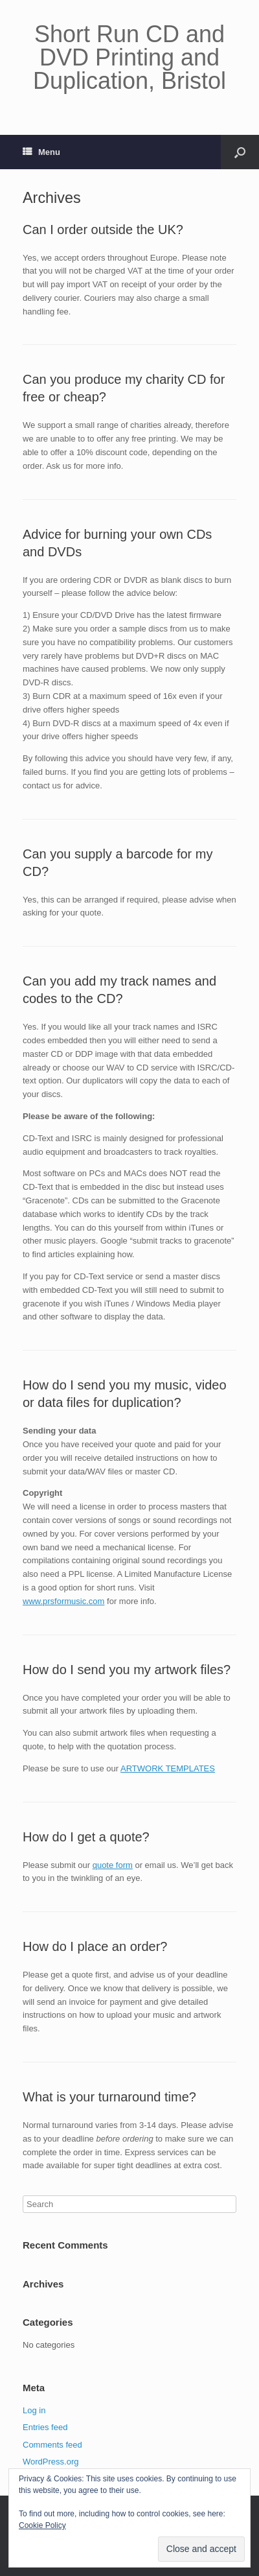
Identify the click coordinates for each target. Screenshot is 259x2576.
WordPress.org (50, 2461)
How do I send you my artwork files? (127, 1669)
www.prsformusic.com (63, 1601)
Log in (34, 2410)
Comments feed (52, 2445)
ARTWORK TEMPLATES (167, 1768)
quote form (113, 1865)
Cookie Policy (42, 2525)
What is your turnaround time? (109, 2097)
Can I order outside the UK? (103, 229)
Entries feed (45, 2427)
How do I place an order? (95, 1946)
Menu (41, 152)
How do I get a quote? (86, 1837)
